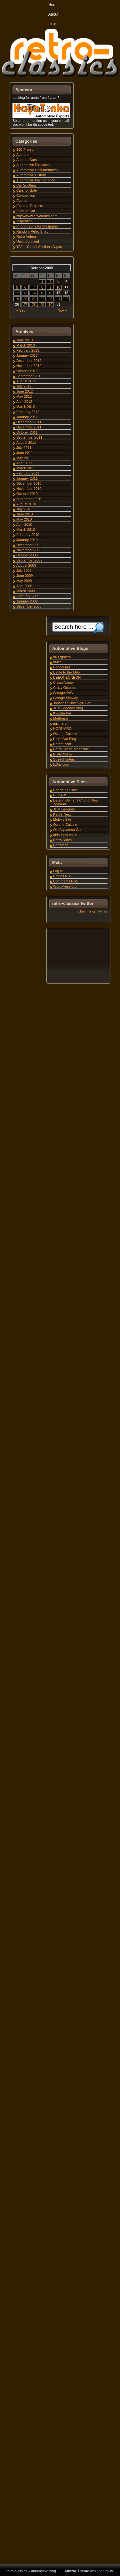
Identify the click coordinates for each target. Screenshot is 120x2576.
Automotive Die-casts (33, 165)
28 (34, 305)
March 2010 (25, 529)
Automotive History (31, 175)
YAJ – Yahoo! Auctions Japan (39, 247)
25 (66, 299)
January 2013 (27, 355)
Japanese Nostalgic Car (72, 703)
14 (34, 293)
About (53, 14)
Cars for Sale (26, 190)
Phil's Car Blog (64, 739)
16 (50, 293)
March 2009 (25, 591)
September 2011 (29, 437)
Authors (22, 154)
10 (58, 287)
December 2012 (28, 361)
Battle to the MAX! (67, 672)
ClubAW (59, 795)
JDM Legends (64, 809)
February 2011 (27, 473)
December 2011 (28, 422)
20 (25, 299)
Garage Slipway (65, 698)
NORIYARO (62, 728)
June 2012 (24, 391)
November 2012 (28, 366)
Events (21, 201)
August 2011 (26, 442)
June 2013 (24, 340)
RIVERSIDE (62, 754)
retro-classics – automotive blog (31, 2571)
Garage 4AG (63, 693)
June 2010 (24, 514)
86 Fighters (62, 657)
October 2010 (27, 494)
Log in (58, 871)
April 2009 (24, 586)
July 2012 (23, 386)
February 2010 (27, 535)
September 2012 (29, 376)
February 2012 (27, 412)
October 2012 (27, 371)
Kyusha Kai (62, 713)
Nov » (62, 310)
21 (34, 299)
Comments (65, 881)
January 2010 (27, 540)
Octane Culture (65, 734)
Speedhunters (64, 759)
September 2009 (29, 560)
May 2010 (24, 519)
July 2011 (23, 448)
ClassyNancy (63, 682)
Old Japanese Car (67, 830)
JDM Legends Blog (68, 708)
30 (50, 305)
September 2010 (29, 499)
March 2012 (25, 407)
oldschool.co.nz (65, 835)
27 (25, 305)
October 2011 (27, 432)
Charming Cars (65, 790)
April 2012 (24, 401)
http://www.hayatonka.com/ (37, 216)
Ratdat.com (62, 744)
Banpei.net (61, 667)
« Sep (21, 310)
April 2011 (24, 463)
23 (50, 299)
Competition (25, 195)
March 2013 (25, 345)
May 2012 (24, 396)
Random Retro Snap (32, 231)
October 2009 (27, 555)
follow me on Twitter (92, 911)
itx (112, 2571)
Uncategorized (27, 241)
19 (17, 299)
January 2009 (27, 601)
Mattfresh (60, 718)
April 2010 (24, 524)
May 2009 (24, 581)
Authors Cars (26, 160)
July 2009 (23, 570)
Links (52, 24)
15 (42, 293)
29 (42, 305)
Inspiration (24, 221)
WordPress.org (64, 886)
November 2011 (28, 427)
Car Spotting (26, 185)
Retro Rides (62, 840)
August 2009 (26, 565)
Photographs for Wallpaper (37, 226)
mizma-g (60, 723)
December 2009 (28, 545)
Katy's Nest (62, 814)
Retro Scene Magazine (71, 749)
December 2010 (28, 483)
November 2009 (28, 550)
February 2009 (27, 596)
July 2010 (23, 509)
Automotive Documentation (37, 170)
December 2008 (28, 606)
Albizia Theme (76, 2571)
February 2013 (27, 350)
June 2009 (24, 576)
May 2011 (24, 458)
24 (58, 299)
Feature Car (25, 211)
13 (25, 293)
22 (42, 299)
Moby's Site (62, 819)
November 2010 (28, 488)
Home (53, 5)
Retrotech (60, 845)
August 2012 (26, 381)
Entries (62, 876)
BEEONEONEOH (67, 677)
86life (57, 662)
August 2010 (26, 504)
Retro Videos (26, 236)
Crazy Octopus (64, 688)
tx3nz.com (61, 764)
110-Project (25, 149)
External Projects (29, 206)
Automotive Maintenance (35, 180)
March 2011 (25, 468)
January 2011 (27, 478)
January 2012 (27, 417)
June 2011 (24, 453)
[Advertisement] (78, 957)
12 (17, 293)
